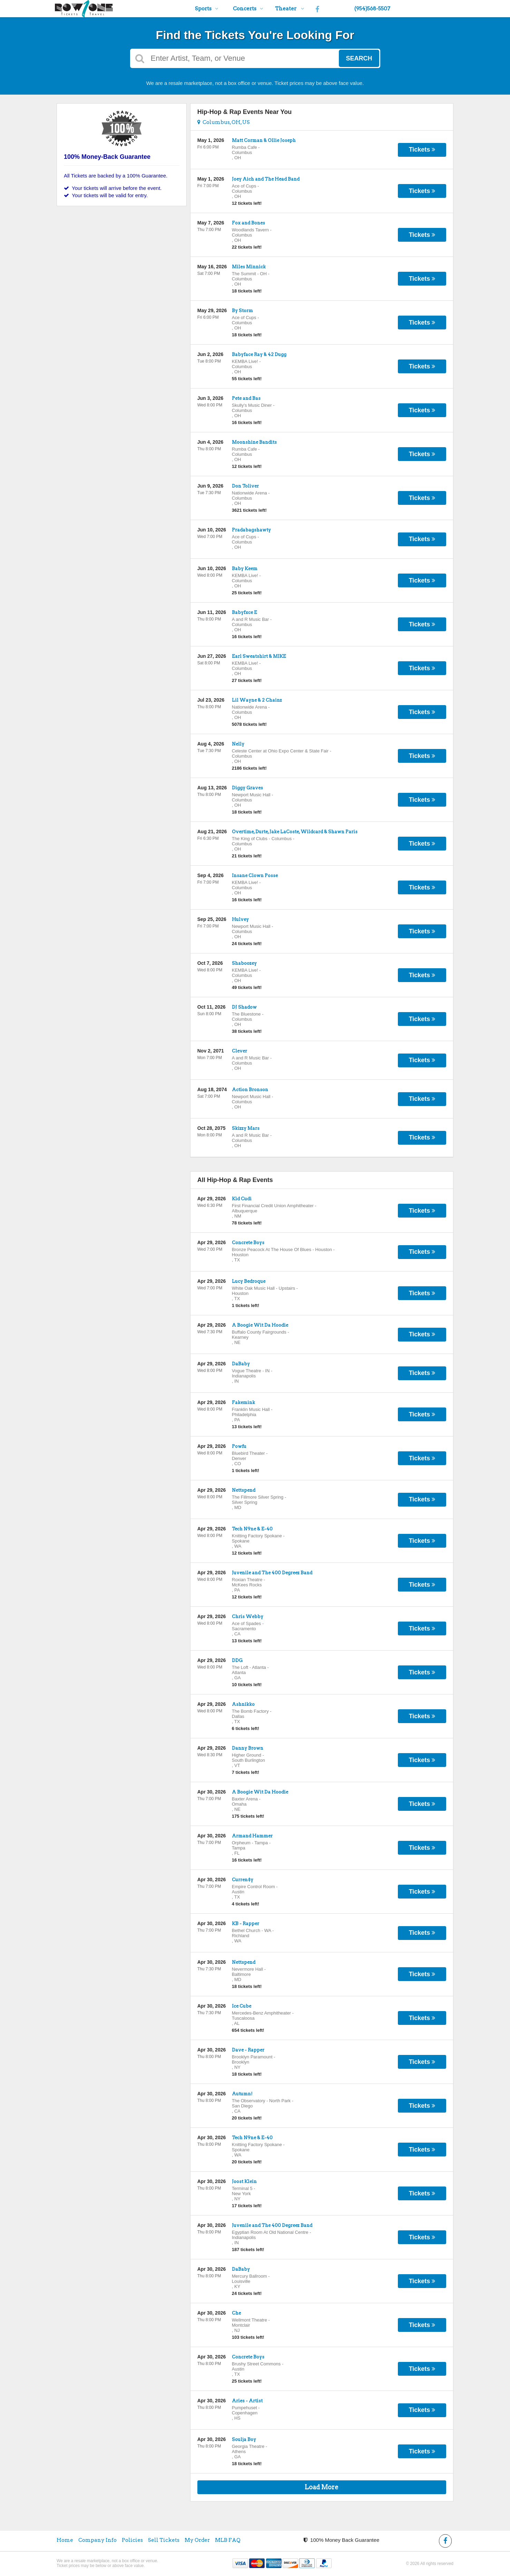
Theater (289, 9)
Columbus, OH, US (223, 122)
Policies (132, 2540)
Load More (322, 2487)
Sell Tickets (163, 2540)
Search (359, 58)
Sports (206, 9)
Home (65, 2540)
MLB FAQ (228, 2540)
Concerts (248, 9)
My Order (197, 2540)
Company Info (97, 2540)
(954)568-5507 (372, 9)
